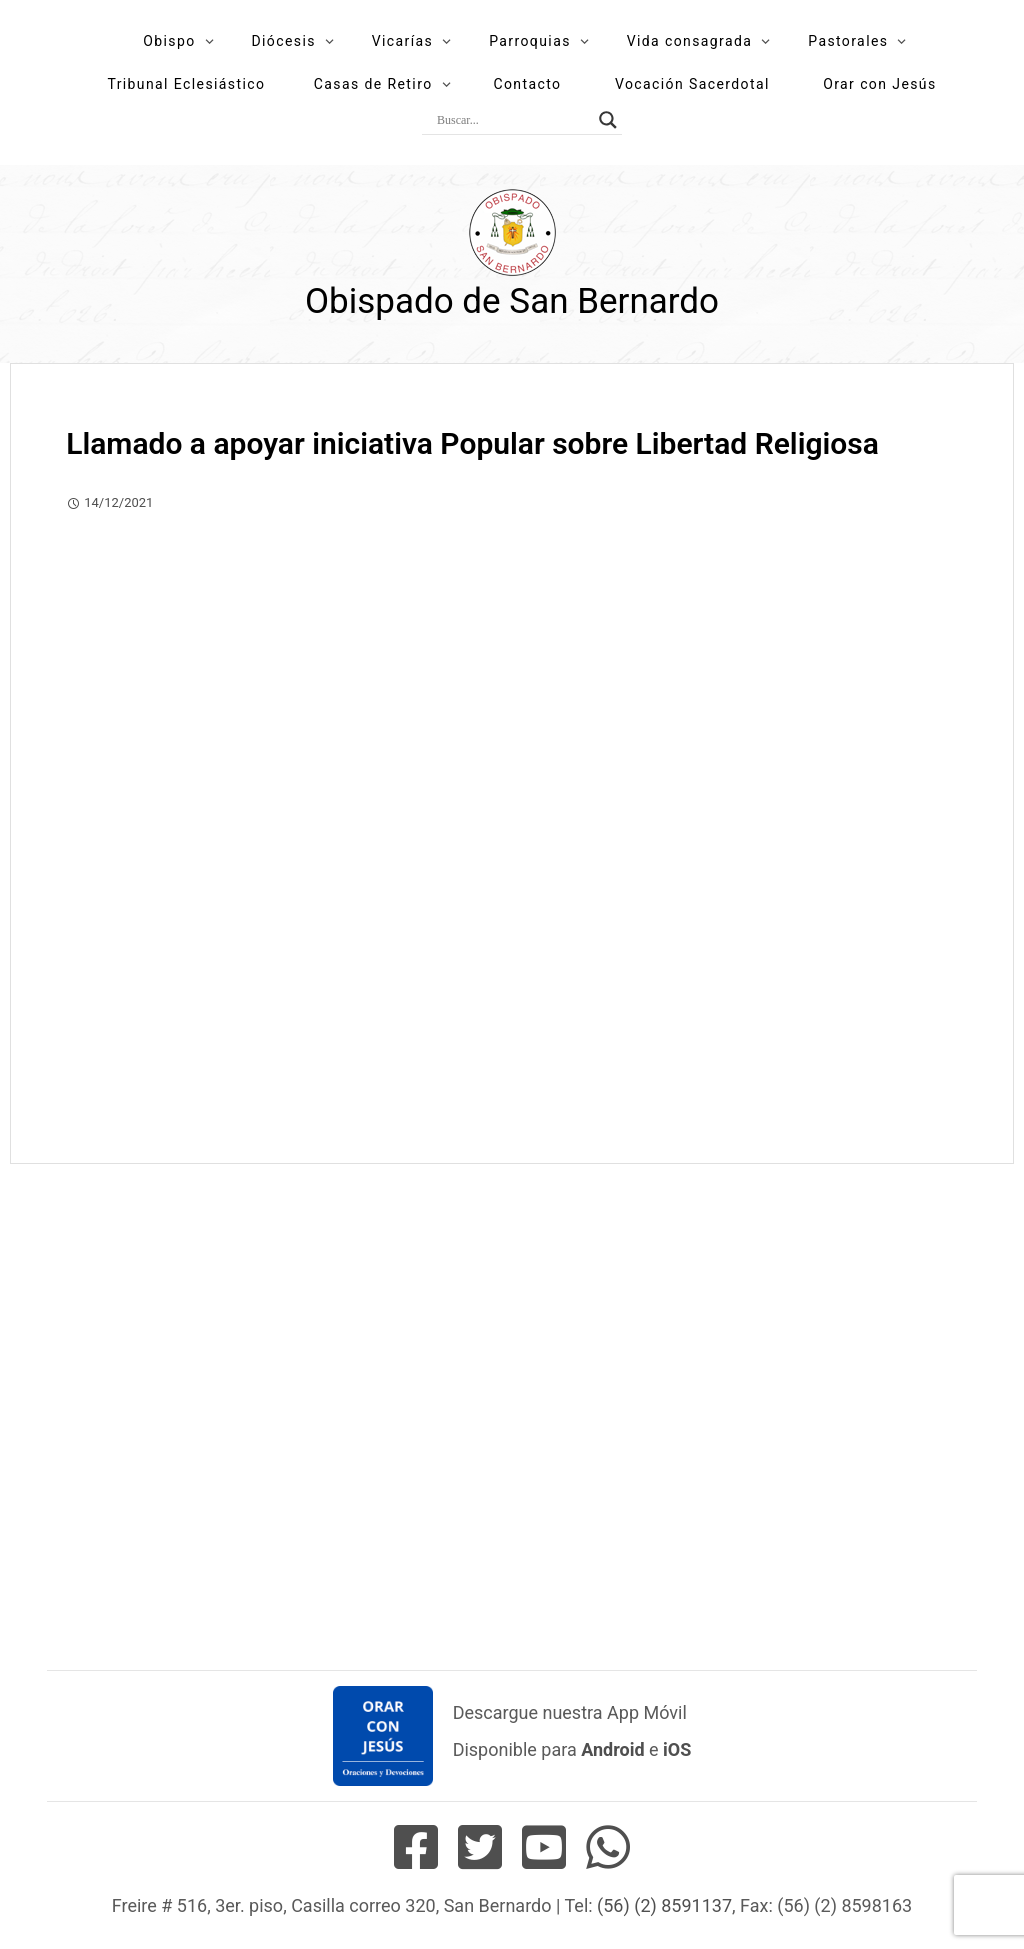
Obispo (169, 41)
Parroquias (530, 41)
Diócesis (283, 41)
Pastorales (848, 41)
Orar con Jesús (879, 84)
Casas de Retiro (373, 84)
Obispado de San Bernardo (512, 301)
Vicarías (403, 41)
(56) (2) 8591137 (664, 1905)
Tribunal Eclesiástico (186, 84)
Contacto (527, 84)
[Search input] (513, 120)
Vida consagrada (690, 41)
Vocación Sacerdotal (692, 84)
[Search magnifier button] (608, 120)
